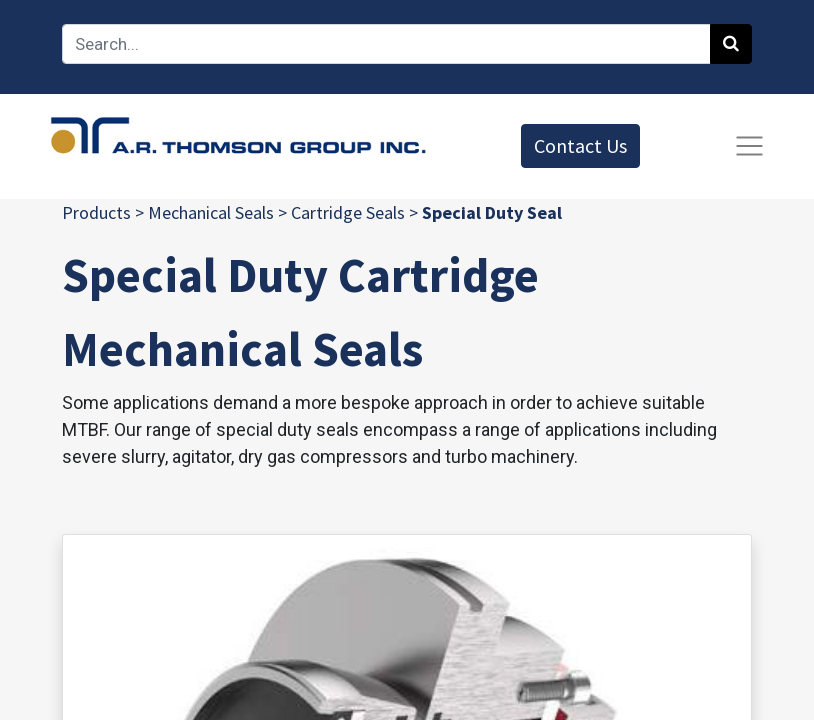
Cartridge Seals (348, 212)
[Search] (731, 44)
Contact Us (580, 145)
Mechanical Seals (211, 212)
